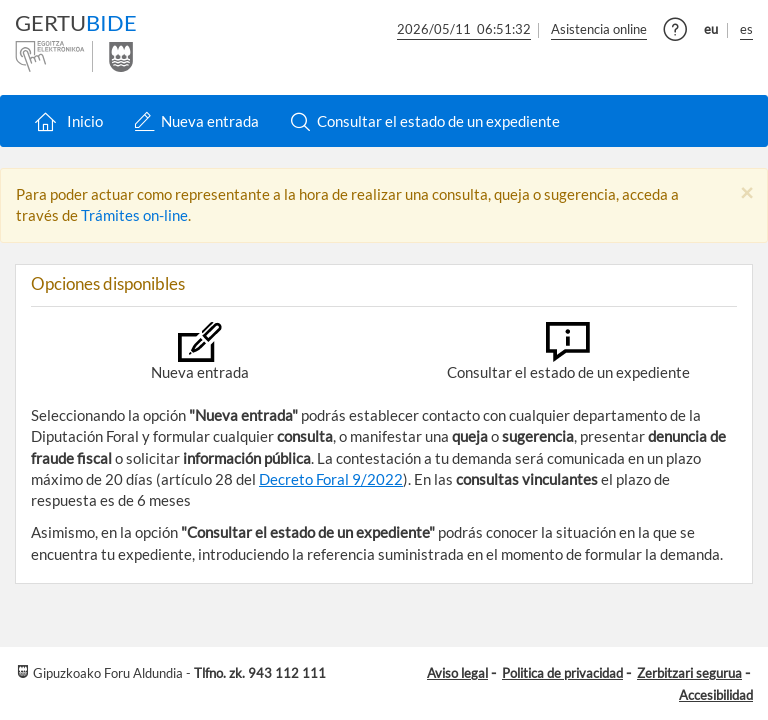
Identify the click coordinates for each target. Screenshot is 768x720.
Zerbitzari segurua (689, 673)
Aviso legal (457, 673)
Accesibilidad (716, 695)
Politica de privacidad (562, 673)
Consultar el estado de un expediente (425, 121)
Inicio (67, 121)
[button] (675, 33)
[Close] (746, 193)
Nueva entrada (196, 121)
